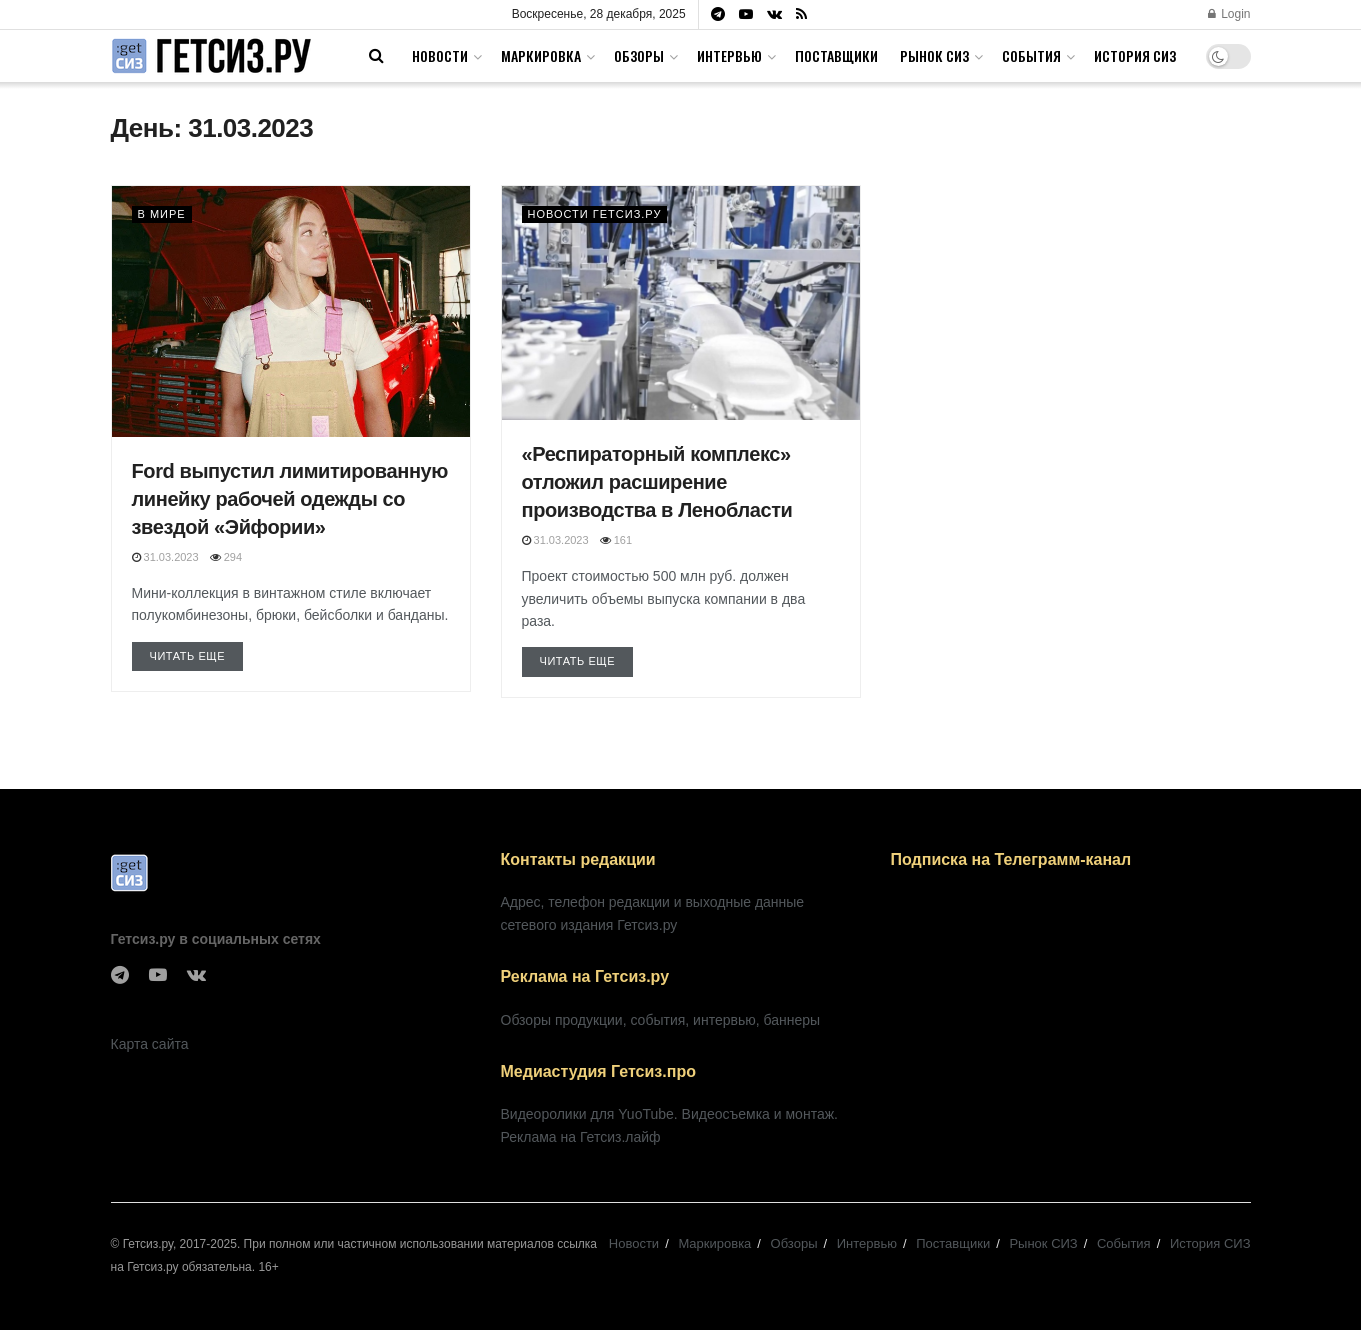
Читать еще (197, 654)
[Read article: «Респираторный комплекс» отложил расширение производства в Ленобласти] (681, 303)
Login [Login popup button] (1229, 14)
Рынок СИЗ (934, 55)
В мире (162, 214)
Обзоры (639, 55)
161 (616, 540)
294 (226, 557)
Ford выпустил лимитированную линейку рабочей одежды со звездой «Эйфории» (290, 499)
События (1031, 55)
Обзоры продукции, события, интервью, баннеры (661, 1020)
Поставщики (836, 55)
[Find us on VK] (196, 975)
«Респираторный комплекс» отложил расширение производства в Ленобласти (657, 482)
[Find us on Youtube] (158, 975)
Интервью (729, 55)
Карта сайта (150, 1044)
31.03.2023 (165, 557)
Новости (440, 55)
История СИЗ (1135, 55)
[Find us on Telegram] (120, 975)
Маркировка (541, 55)
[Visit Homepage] (211, 56)
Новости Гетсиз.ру (595, 214)
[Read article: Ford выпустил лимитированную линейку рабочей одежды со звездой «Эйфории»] (291, 311)
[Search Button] (376, 56)
